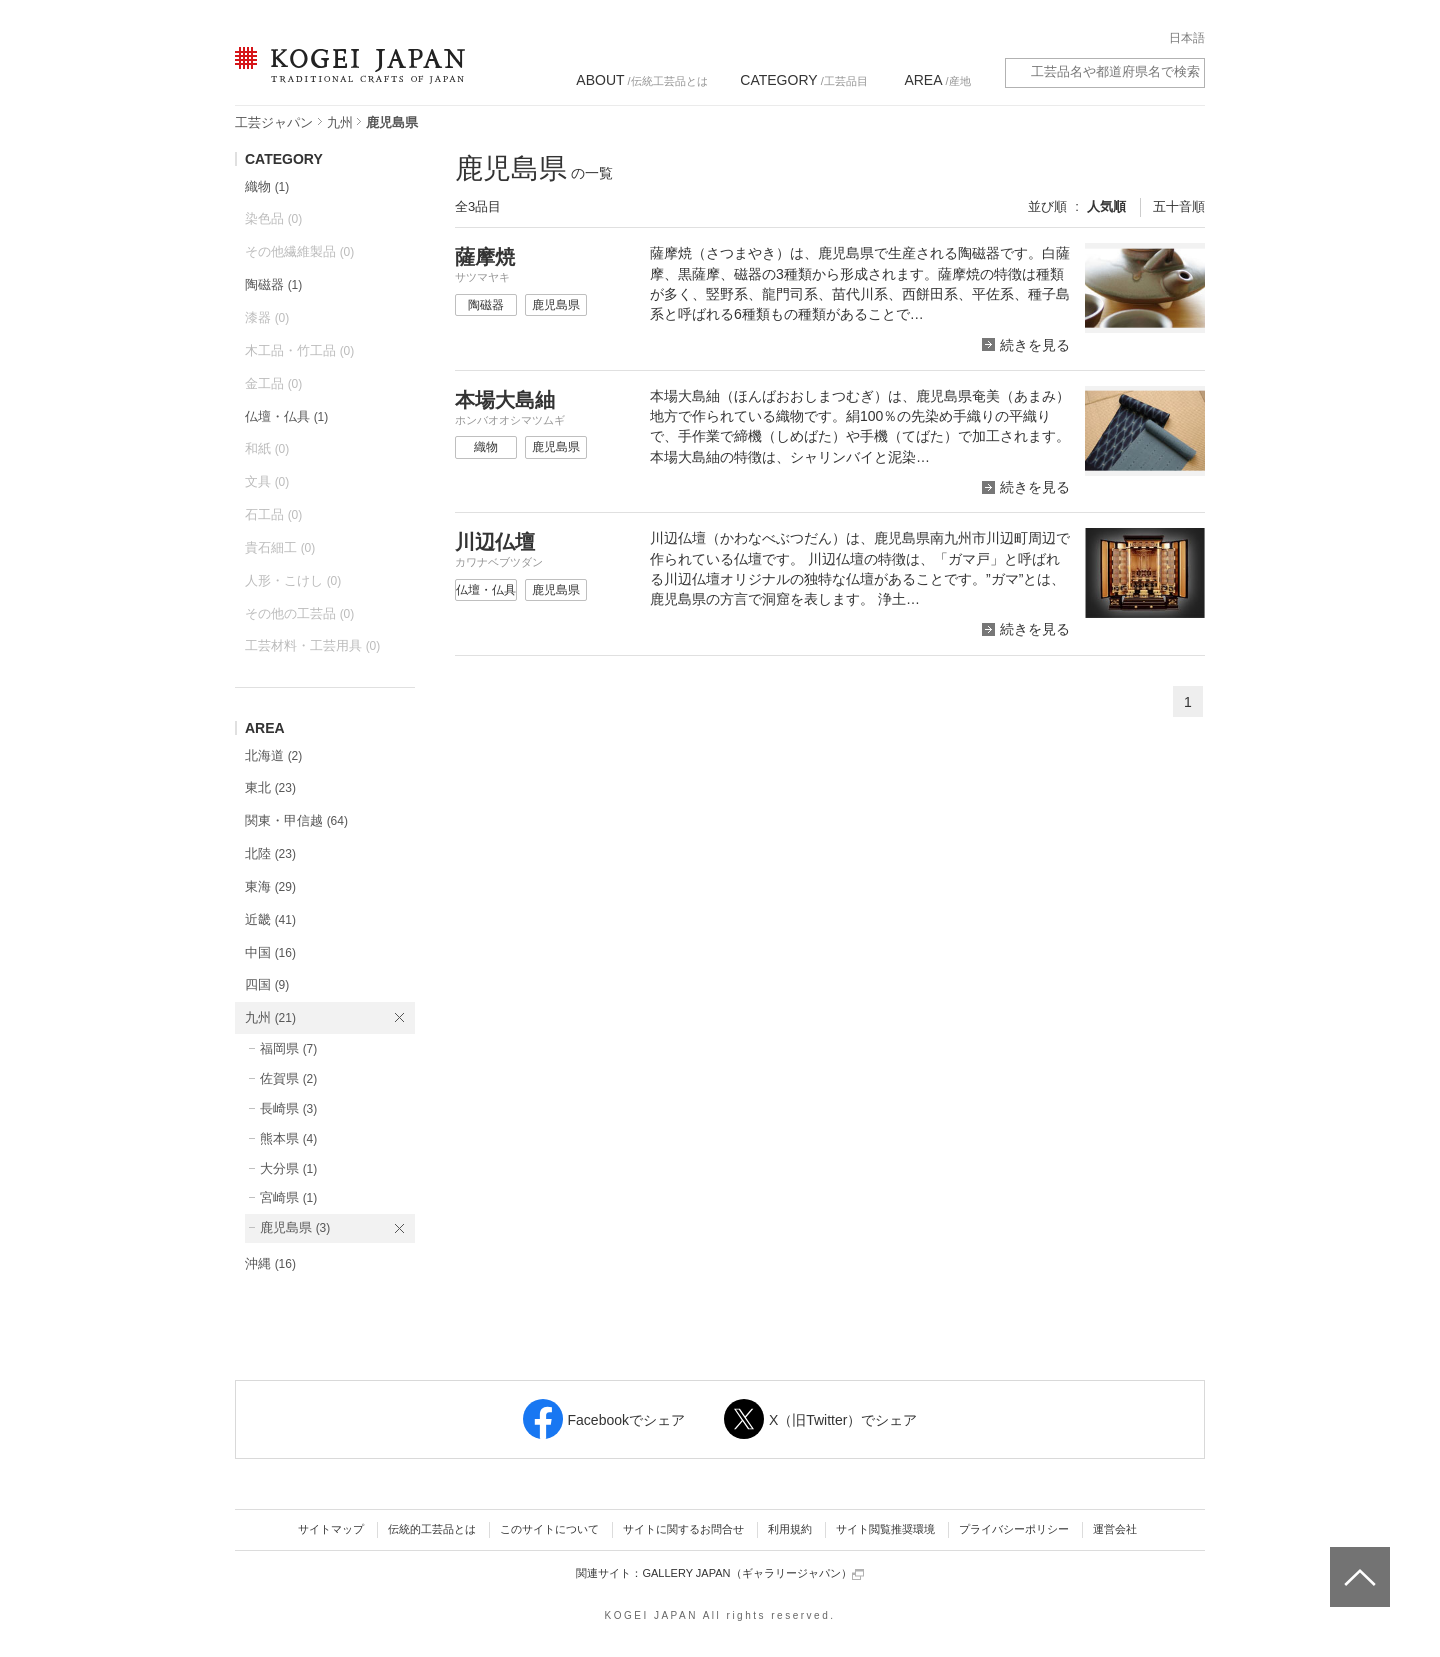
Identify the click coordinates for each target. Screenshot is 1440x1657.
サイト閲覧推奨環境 (885, 1529)
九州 (340, 122)
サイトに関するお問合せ (683, 1529)
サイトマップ (331, 1529)
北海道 (273, 755)
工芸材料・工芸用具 (312, 645)
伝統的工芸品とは (432, 1529)
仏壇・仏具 (286, 416)
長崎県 (288, 1108)
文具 (267, 481)
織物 (267, 186)
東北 (270, 787)
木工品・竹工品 (299, 350)
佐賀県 (288, 1078)
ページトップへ (1357, 1562)
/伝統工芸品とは (641, 80)
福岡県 (288, 1048)
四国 (267, 984)
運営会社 (1115, 1529)
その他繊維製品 (299, 251)
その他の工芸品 (299, 613)
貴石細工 (280, 547)
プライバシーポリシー (1014, 1529)
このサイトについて (549, 1529)
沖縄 (270, 1263)
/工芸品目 (803, 80)
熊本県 (288, 1138)
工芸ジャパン (274, 122)
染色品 (273, 218)
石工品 (273, 514)
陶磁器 (273, 284)
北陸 (270, 853)
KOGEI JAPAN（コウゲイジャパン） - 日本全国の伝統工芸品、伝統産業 (346, 77)
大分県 (288, 1168)
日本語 (1187, 38)
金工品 (273, 383)
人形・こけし (293, 580)
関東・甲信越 (296, 820)
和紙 (267, 448)
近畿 (270, 919)
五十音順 (1179, 206)
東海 (270, 886)
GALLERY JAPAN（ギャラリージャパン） (752, 1573)
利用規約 (790, 1529)
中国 (270, 952)
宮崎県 (288, 1197)
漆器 (267, 317)
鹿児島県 (295, 1227)
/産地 (937, 80)
